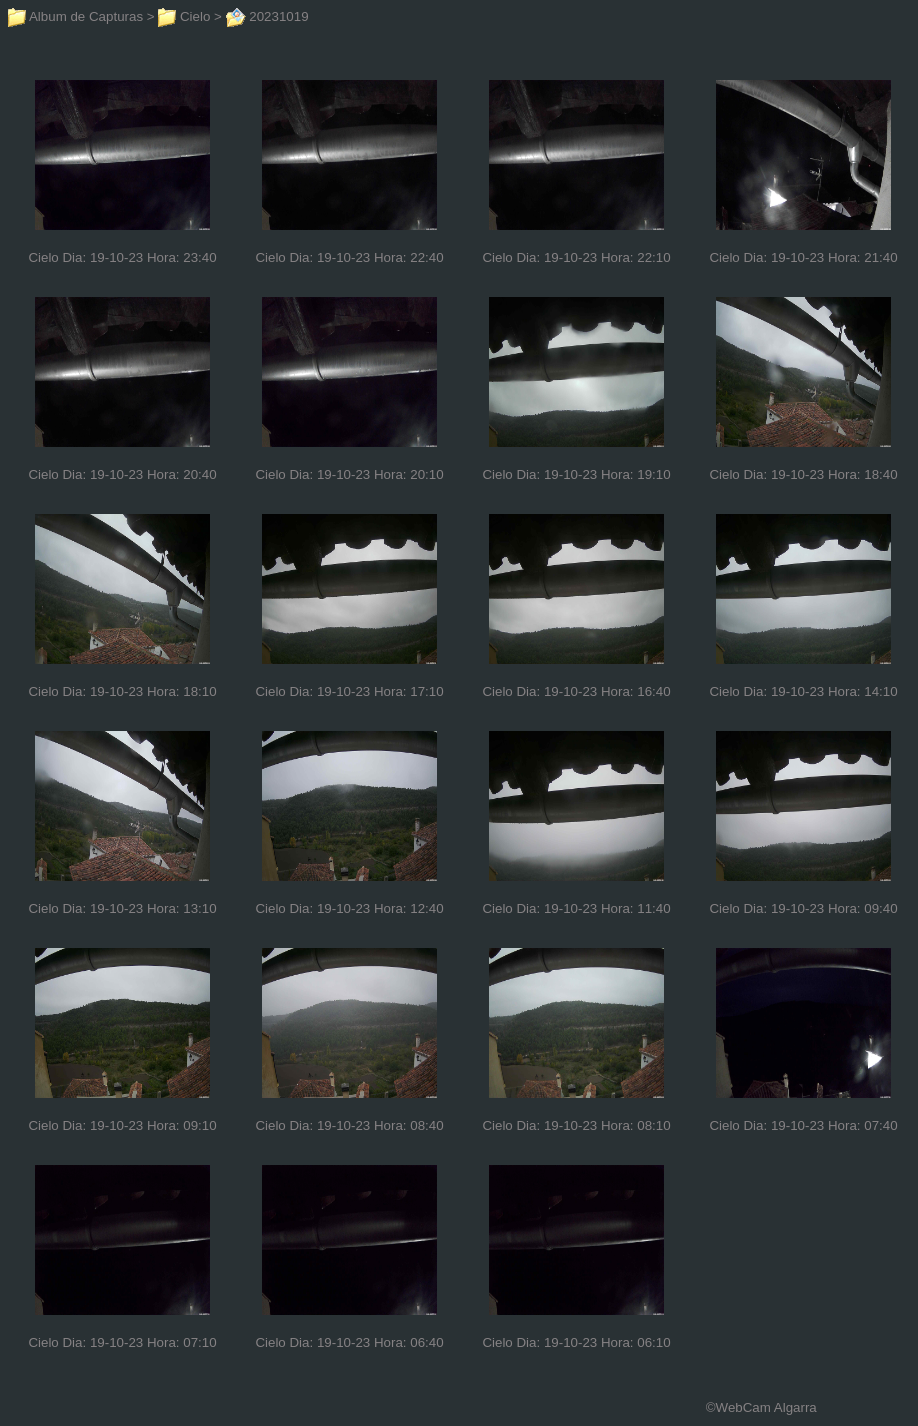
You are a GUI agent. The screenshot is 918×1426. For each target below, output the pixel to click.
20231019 (267, 16)
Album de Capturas (75, 16)
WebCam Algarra (766, 1407)
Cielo (184, 16)
